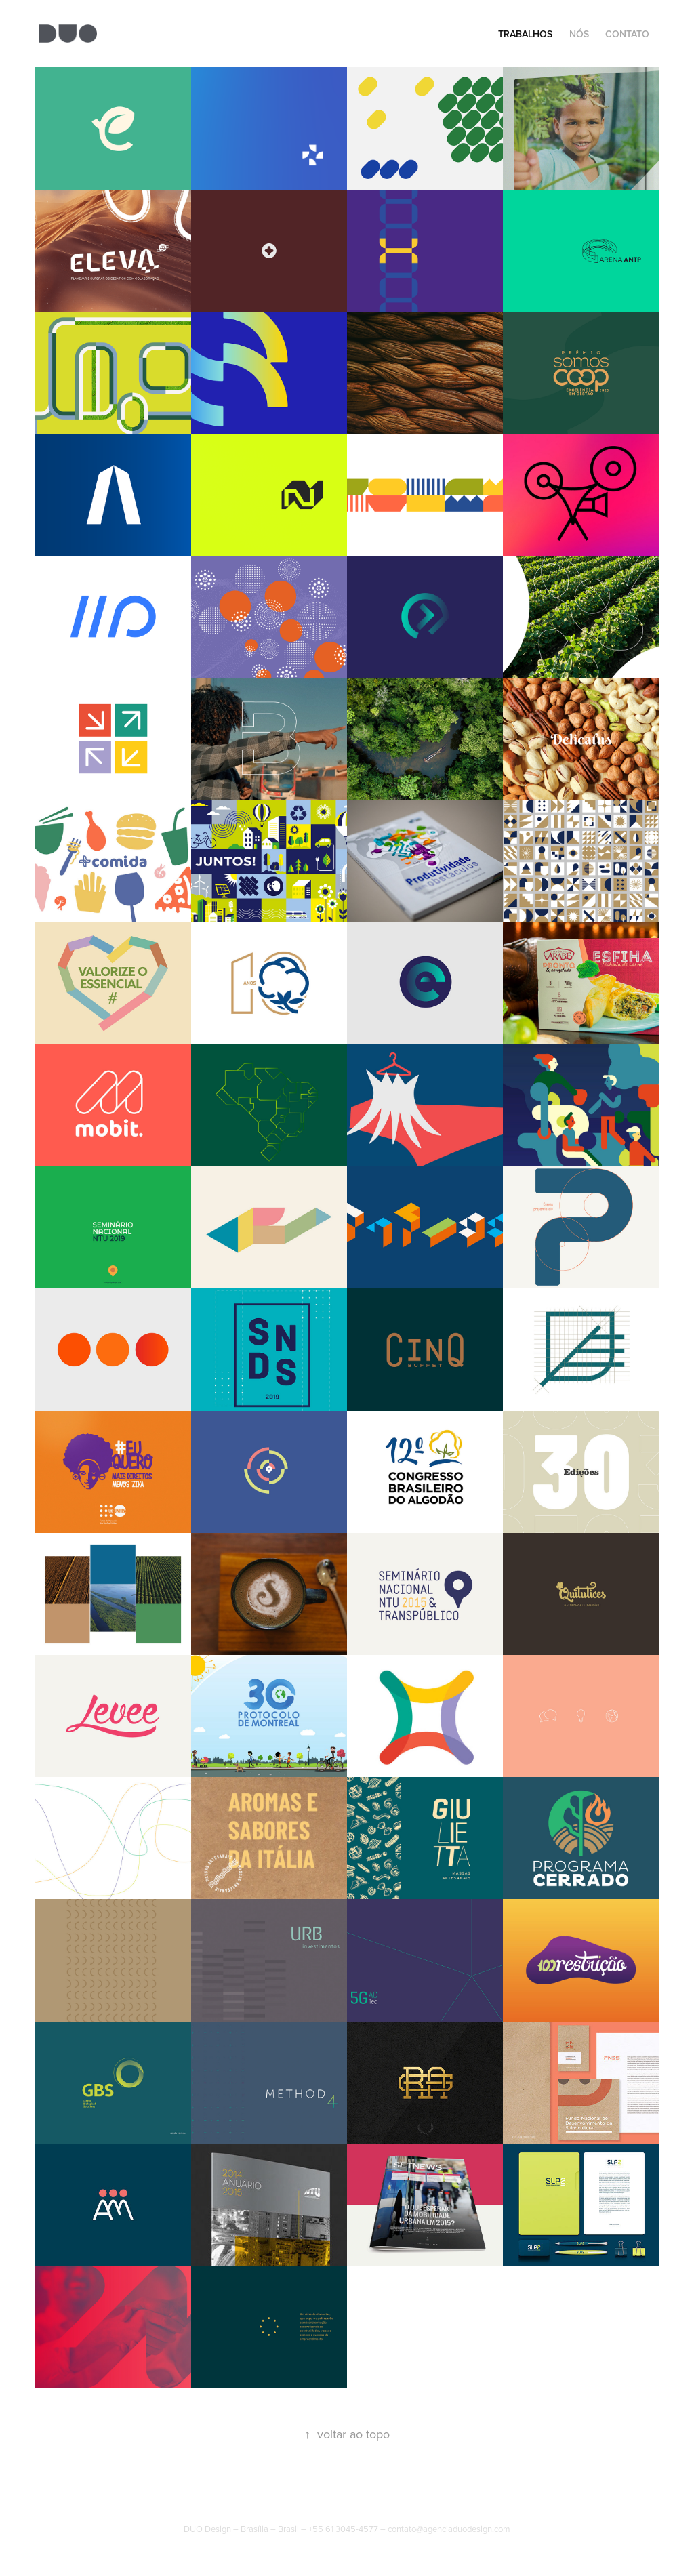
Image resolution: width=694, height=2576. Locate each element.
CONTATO (627, 34)
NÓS (579, 34)
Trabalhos (525, 34)
